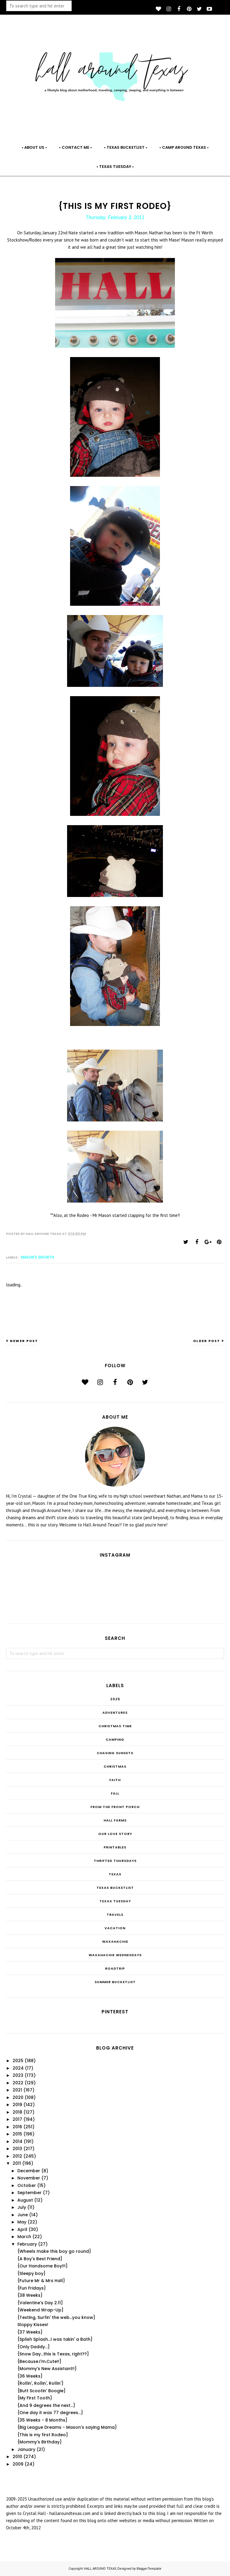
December (28, 2171)
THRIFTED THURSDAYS (115, 1860)
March (24, 2237)
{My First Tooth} (34, 2398)
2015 (17, 2134)
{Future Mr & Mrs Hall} (41, 2281)
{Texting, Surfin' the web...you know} (56, 2317)
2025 (115, 1699)
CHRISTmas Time (115, 1726)
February (27, 2244)
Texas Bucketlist (115, 1887)
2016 (17, 2127)
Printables (115, 1847)
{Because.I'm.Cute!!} (39, 2361)
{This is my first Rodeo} (42, 2435)
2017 (17, 2119)
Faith (115, 1779)
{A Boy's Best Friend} (39, 2259)
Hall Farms (115, 1820)
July (21, 2207)
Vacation (115, 1928)
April (22, 2229)
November (28, 2178)
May (21, 2222)
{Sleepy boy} (31, 2273)
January (26, 2449)
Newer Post (24, 1340)
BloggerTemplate (149, 2568)
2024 (18, 2068)
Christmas (115, 1766)
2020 (18, 2097)
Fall (115, 1793)
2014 (17, 2141)
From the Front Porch (115, 1806)
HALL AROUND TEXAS (100, 2568)
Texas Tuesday (115, 1901)
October (26, 2185)
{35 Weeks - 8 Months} (42, 2420)
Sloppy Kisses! (32, 2325)
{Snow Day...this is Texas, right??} (53, 2354)
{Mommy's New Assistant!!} (47, 2369)
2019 (17, 2105)
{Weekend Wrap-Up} (40, 2310)
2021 (17, 2090)
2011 (17, 2163)
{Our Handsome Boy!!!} (42, 2266)
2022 (18, 2083)
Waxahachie (115, 1941)
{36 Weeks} (30, 2376)
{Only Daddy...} (33, 2347)
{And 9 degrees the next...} (46, 2405)
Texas (115, 1874)
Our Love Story (115, 1833)
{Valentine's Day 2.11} (40, 2303)
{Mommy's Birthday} (39, 2442)
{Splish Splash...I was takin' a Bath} (55, 2339)
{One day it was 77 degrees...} (50, 2413)
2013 (17, 2149)
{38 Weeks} (30, 2295)
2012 (17, 2156)
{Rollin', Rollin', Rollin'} (40, 2383)
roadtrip (115, 1968)
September (29, 2193)
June (22, 2215)
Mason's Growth (37, 1257)
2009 (18, 2464)
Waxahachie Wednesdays (115, 1955)
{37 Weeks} (30, 2332)
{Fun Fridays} (31, 2288)
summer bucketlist (115, 1982)
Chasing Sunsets (115, 1753)
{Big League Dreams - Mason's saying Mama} (67, 2427)
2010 (17, 2457)
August (25, 2200)
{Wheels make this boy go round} (54, 2251)
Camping (115, 1739)
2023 (18, 2075)
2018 (17, 2112)
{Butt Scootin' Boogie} (41, 2391)
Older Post (206, 1340)
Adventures (115, 1712)
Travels (115, 1914)
